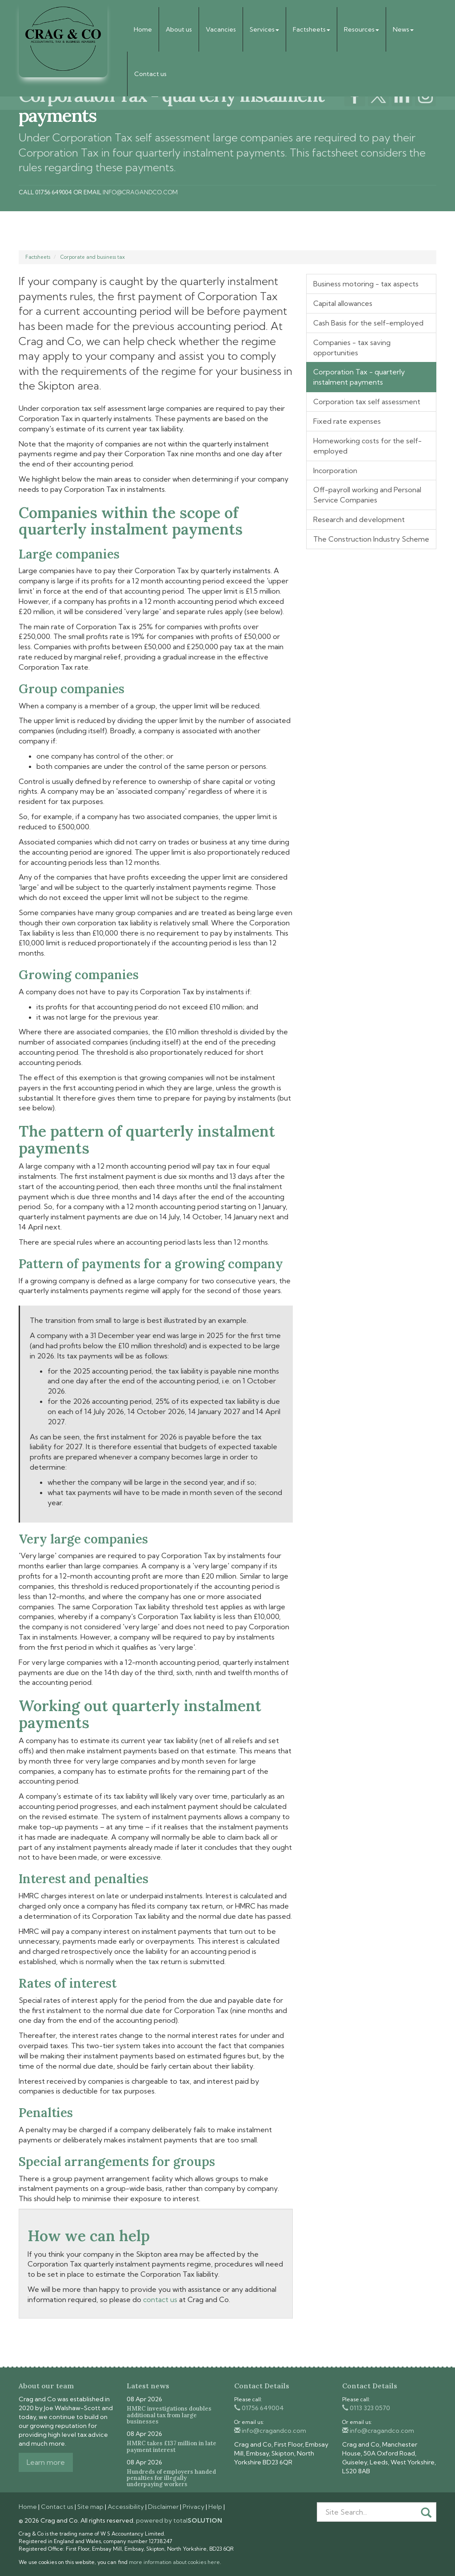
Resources (361, 29)
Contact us (150, 74)
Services (264, 29)
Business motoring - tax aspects (366, 283)
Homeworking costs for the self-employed (367, 445)
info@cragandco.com (140, 192)
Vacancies (221, 29)
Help (215, 2507)
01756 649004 (259, 2408)
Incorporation (335, 470)
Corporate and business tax (92, 257)
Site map (90, 2507)
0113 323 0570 (366, 2408)
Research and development (359, 519)
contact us (160, 2299)
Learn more (46, 2462)
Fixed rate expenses (347, 421)
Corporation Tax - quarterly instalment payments (359, 376)
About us (179, 29)
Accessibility (126, 2507)
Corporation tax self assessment (366, 401)
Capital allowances (342, 303)
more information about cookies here (174, 2562)
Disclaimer (163, 2507)
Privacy (193, 2507)
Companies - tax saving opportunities (352, 347)
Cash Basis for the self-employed (368, 322)
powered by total (179, 2520)
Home (143, 29)
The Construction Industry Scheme (371, 538)
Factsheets (311, 29)
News (403, 29)
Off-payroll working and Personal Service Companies (367, 494)
